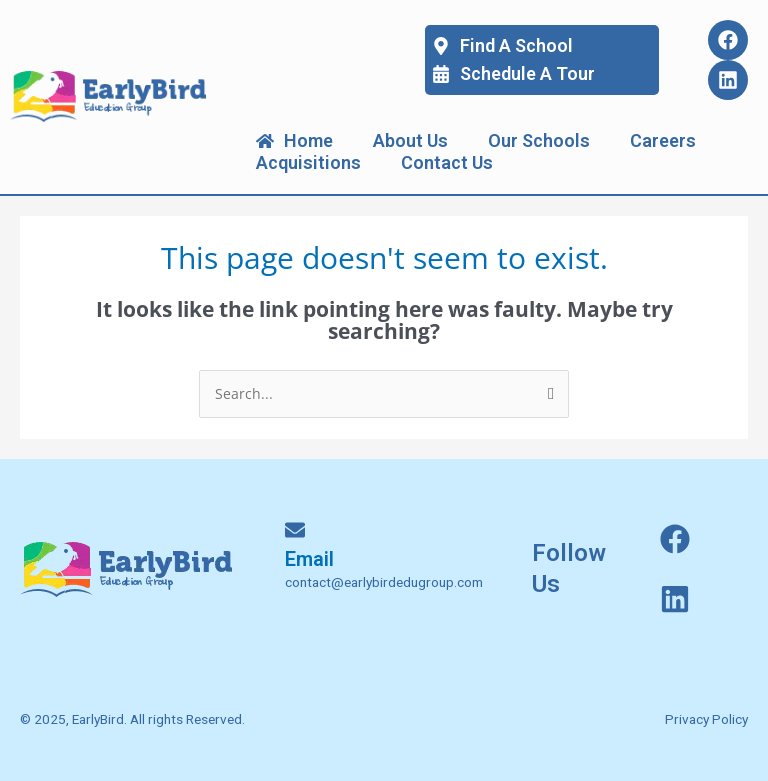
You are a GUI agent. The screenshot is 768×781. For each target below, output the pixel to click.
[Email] (295, 530)
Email (309, 559)
